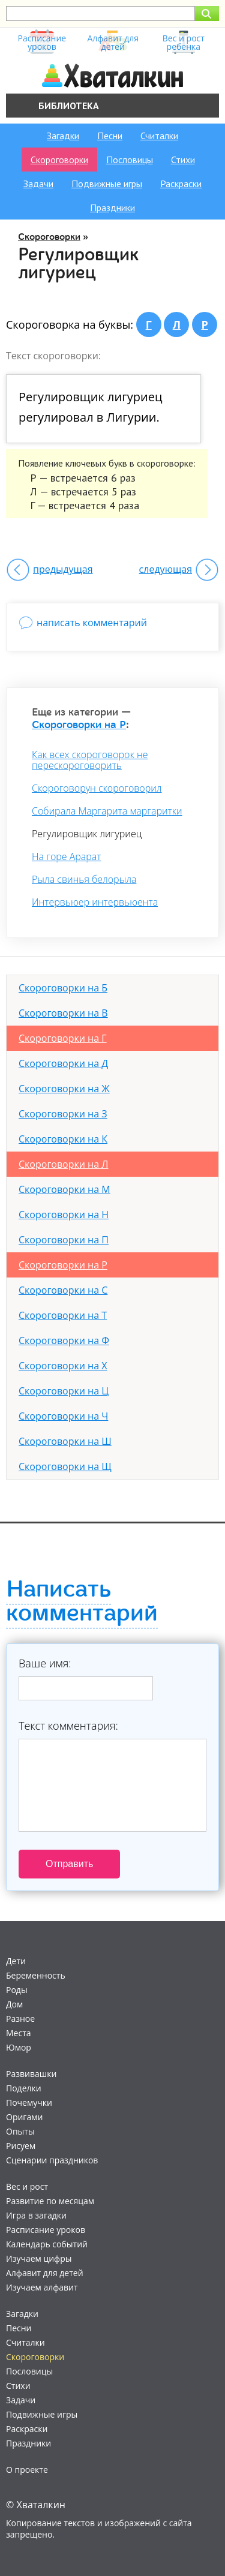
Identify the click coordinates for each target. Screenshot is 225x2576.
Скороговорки (59, 160)
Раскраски (181, 184)
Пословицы (129, 160)
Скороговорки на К (63, 1139)
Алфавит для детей (44, 2273)
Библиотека (68, 106)
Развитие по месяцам (50, 2201)
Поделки (23, 2088)
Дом (14, 2004)
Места (18, 2033)
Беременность (35, 1975)
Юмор (18, 2047)
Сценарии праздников (52, 2160)
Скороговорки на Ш (65, 1441)
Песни (109, 136)
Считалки (159, 136)
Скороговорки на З (63, 1113)
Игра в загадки (36, 2215)
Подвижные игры (106, 184)
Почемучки (29, 2102)
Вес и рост (27, 2186)
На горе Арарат (66, 856)
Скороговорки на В (63, 1013)
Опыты (20, 2131)
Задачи (38, 184)
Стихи (183, 160)
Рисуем (20, 2145)
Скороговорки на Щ (65, 1466)
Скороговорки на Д (63, 1063)
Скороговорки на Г (63, 1038)
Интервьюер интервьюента (95, 902)
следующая (165, 569)
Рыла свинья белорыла (84, 879)
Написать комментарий (82, 1601)
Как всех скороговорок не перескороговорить (90, 760)
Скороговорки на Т (63, 1315)
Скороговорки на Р (79, 725)
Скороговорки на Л (64, 1164)
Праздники (112, 208)
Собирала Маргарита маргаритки (107, 810)
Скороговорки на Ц (64, 1390)
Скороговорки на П (64, 1239)
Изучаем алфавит (42, 2287)
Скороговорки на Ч (63, 1416)
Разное (20, 2018)
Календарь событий (47, 2244)
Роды (17, 1989)
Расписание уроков (45, 2229)
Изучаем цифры (38, 2258)
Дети (16, 1961)
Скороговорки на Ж (64, 1088)
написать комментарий (92, 622)
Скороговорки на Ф (64, 1340)
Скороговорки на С (63, 1290)
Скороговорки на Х (63, 1365)
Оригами (24, 2117)
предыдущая (63, 569)
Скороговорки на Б (63, 987)
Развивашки (31, 2073)
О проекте (27, 2469)
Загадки (63, 136)
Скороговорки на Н (64, 1214)
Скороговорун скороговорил (97, 788)
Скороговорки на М (64, 1189)
